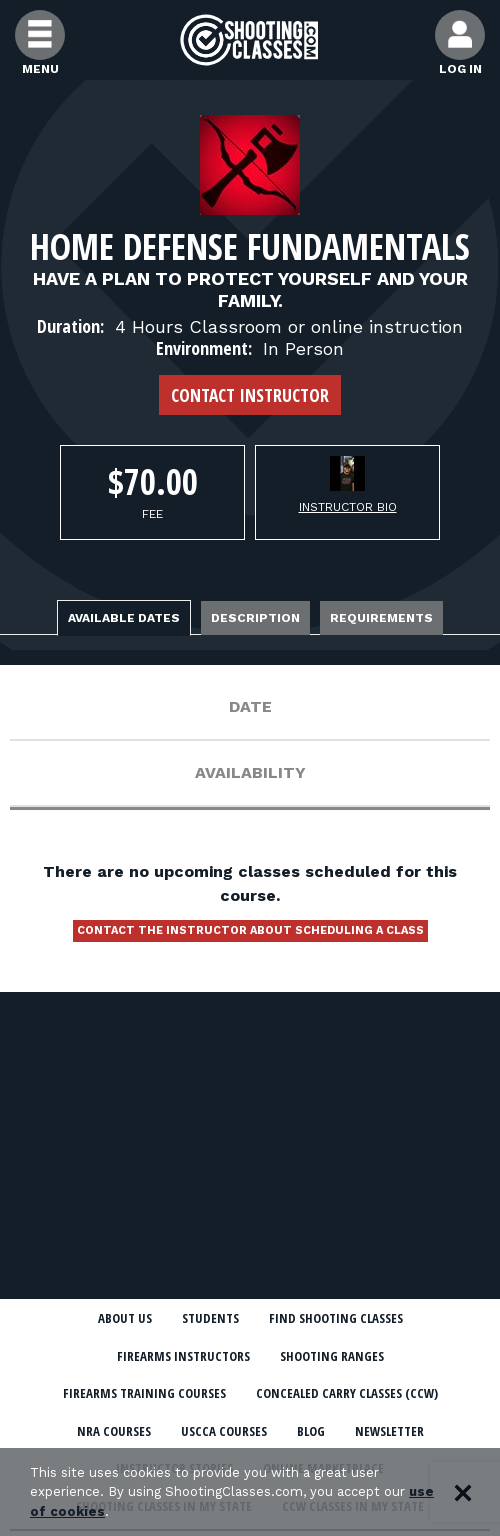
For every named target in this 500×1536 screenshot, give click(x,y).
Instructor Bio (348, 507)
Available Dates (124, 618)
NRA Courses (114, 1431)
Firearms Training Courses (144, 1393)
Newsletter (389, 1431)
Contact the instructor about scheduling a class (250, 930)
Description (255, 618)
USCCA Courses (224, 1431)
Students (210, 1318)
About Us (125, 1318)
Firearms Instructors (183, 1356)
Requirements (381, 618)
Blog (311, 1431)
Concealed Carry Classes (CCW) (347, 1393)
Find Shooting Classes (336, 1318)
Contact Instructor (250, 395)
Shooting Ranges (332, 1356)
